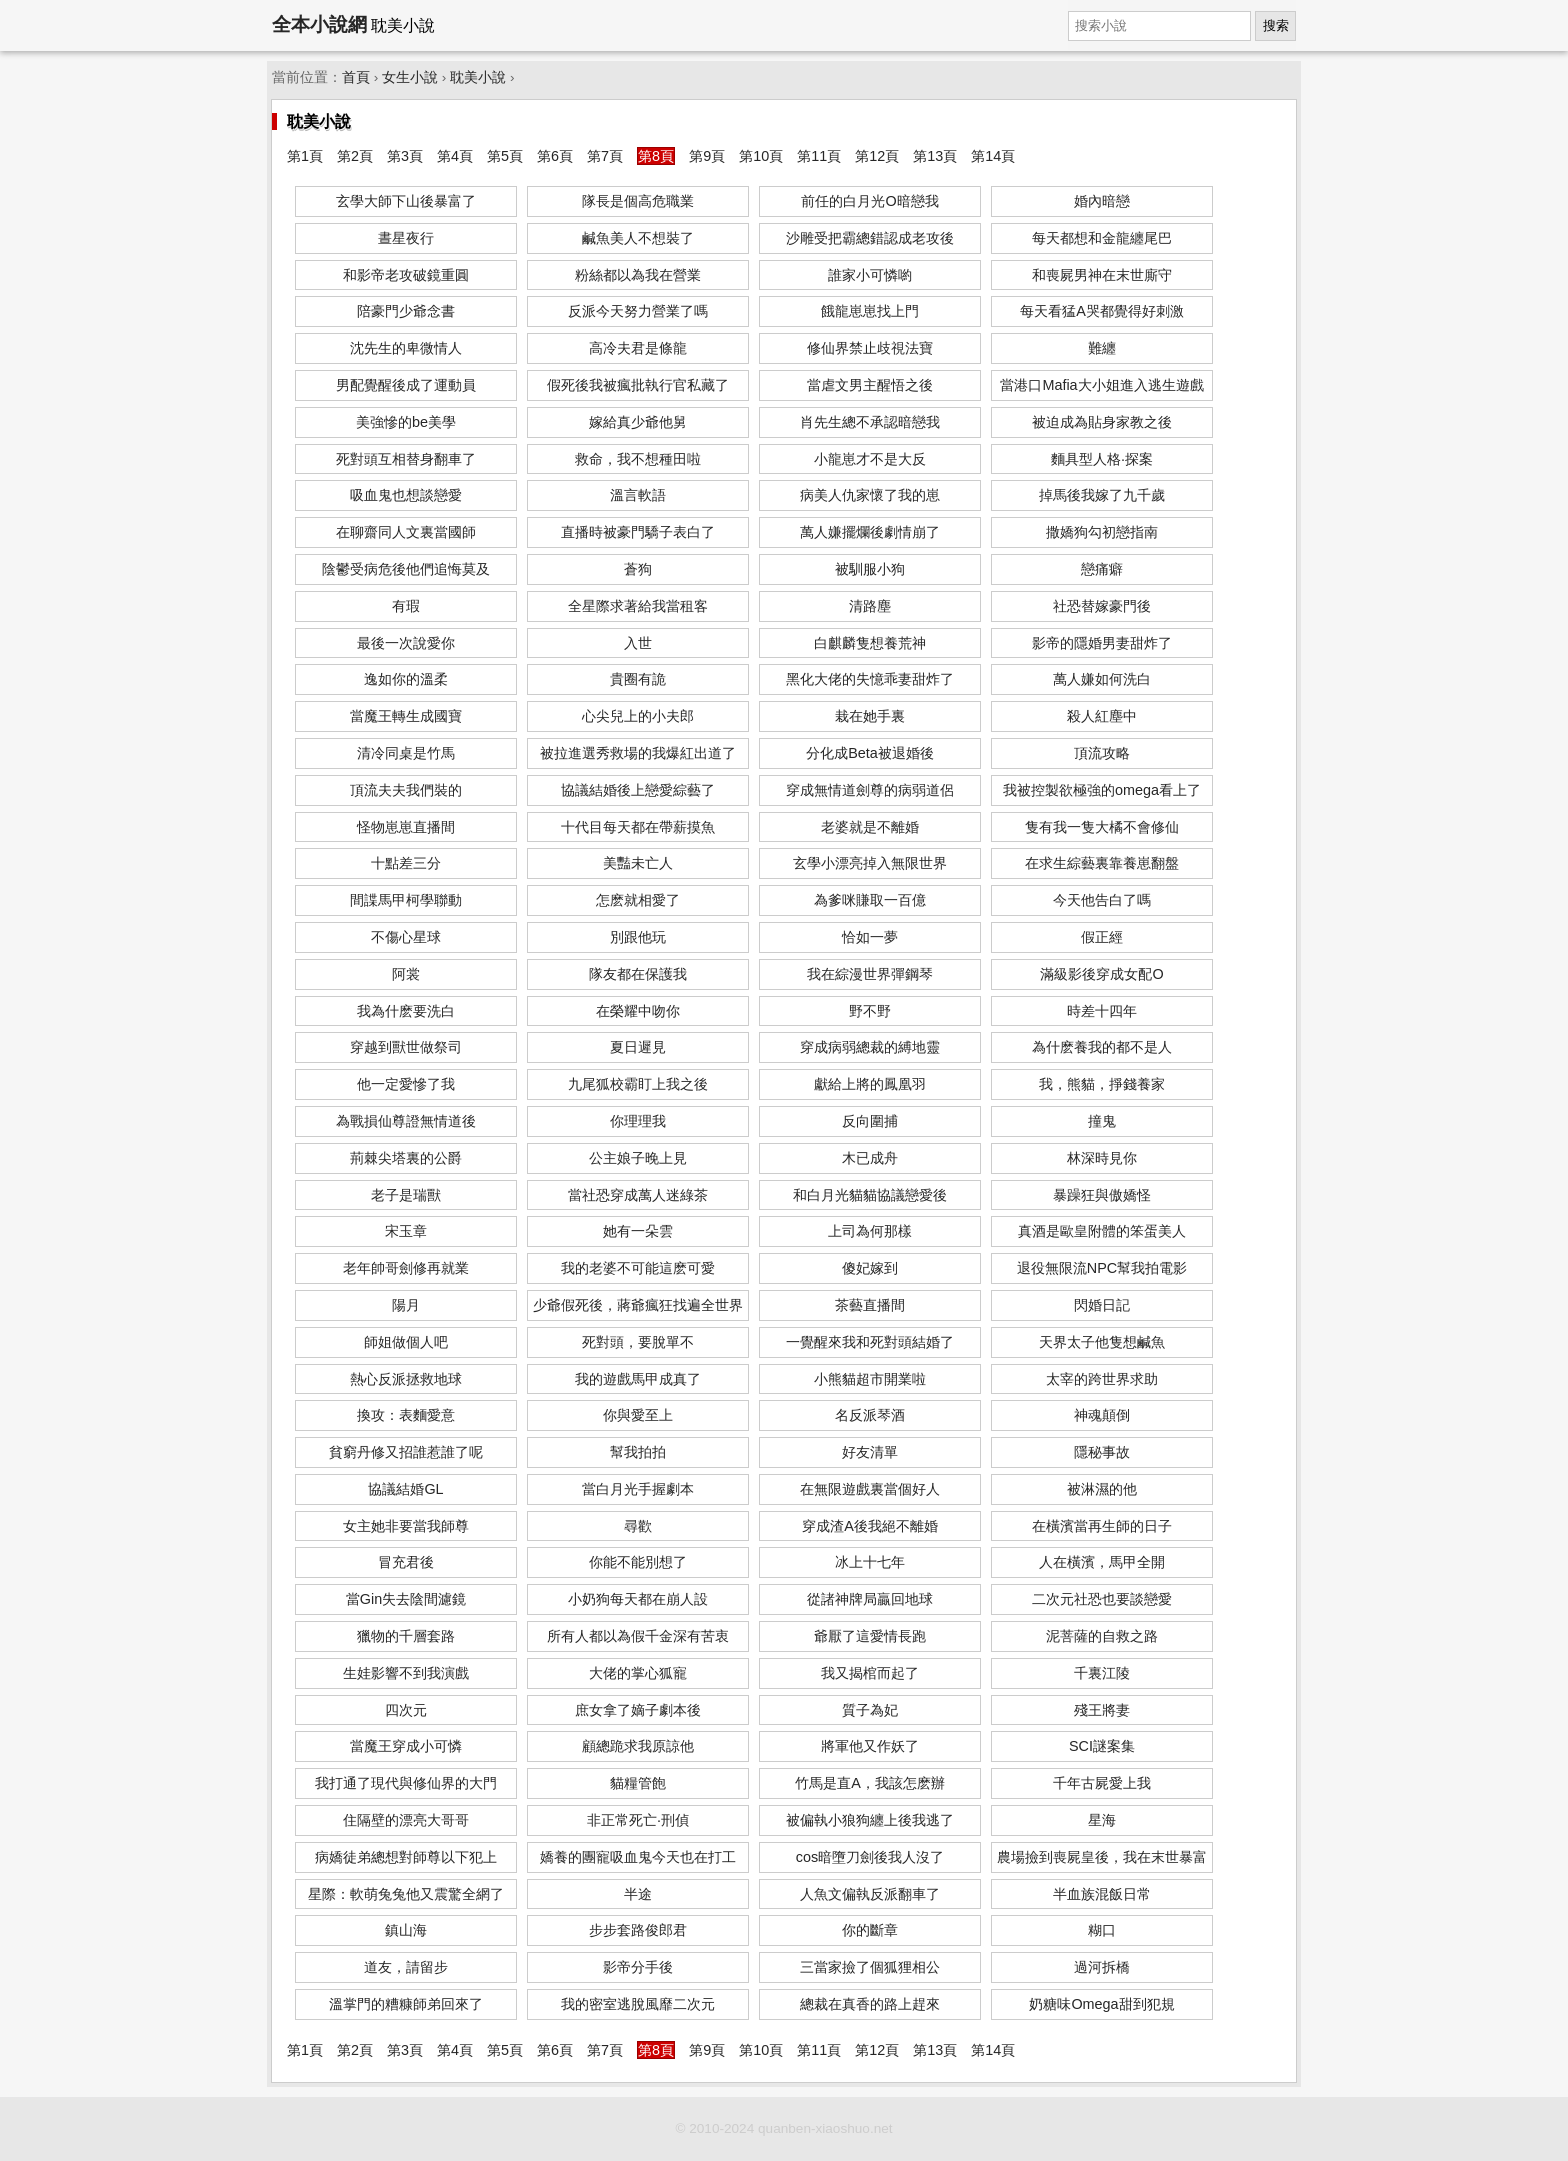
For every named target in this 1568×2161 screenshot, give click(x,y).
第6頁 (555, 156)
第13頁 (935, 156)
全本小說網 (319, 24)
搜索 (1276, 25)
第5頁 (505, 156)
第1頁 (305, 156)
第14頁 (993, 156)
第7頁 (605, 156)
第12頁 (877, 156)
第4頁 (455, 156)
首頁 (356, 77)
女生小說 (410, 77)
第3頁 (405, 156)
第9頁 (707, 156)
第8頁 (656, 156)
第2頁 (355, 156)
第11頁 (819, 156)
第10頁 (761, 156)
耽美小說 (478, 77)
